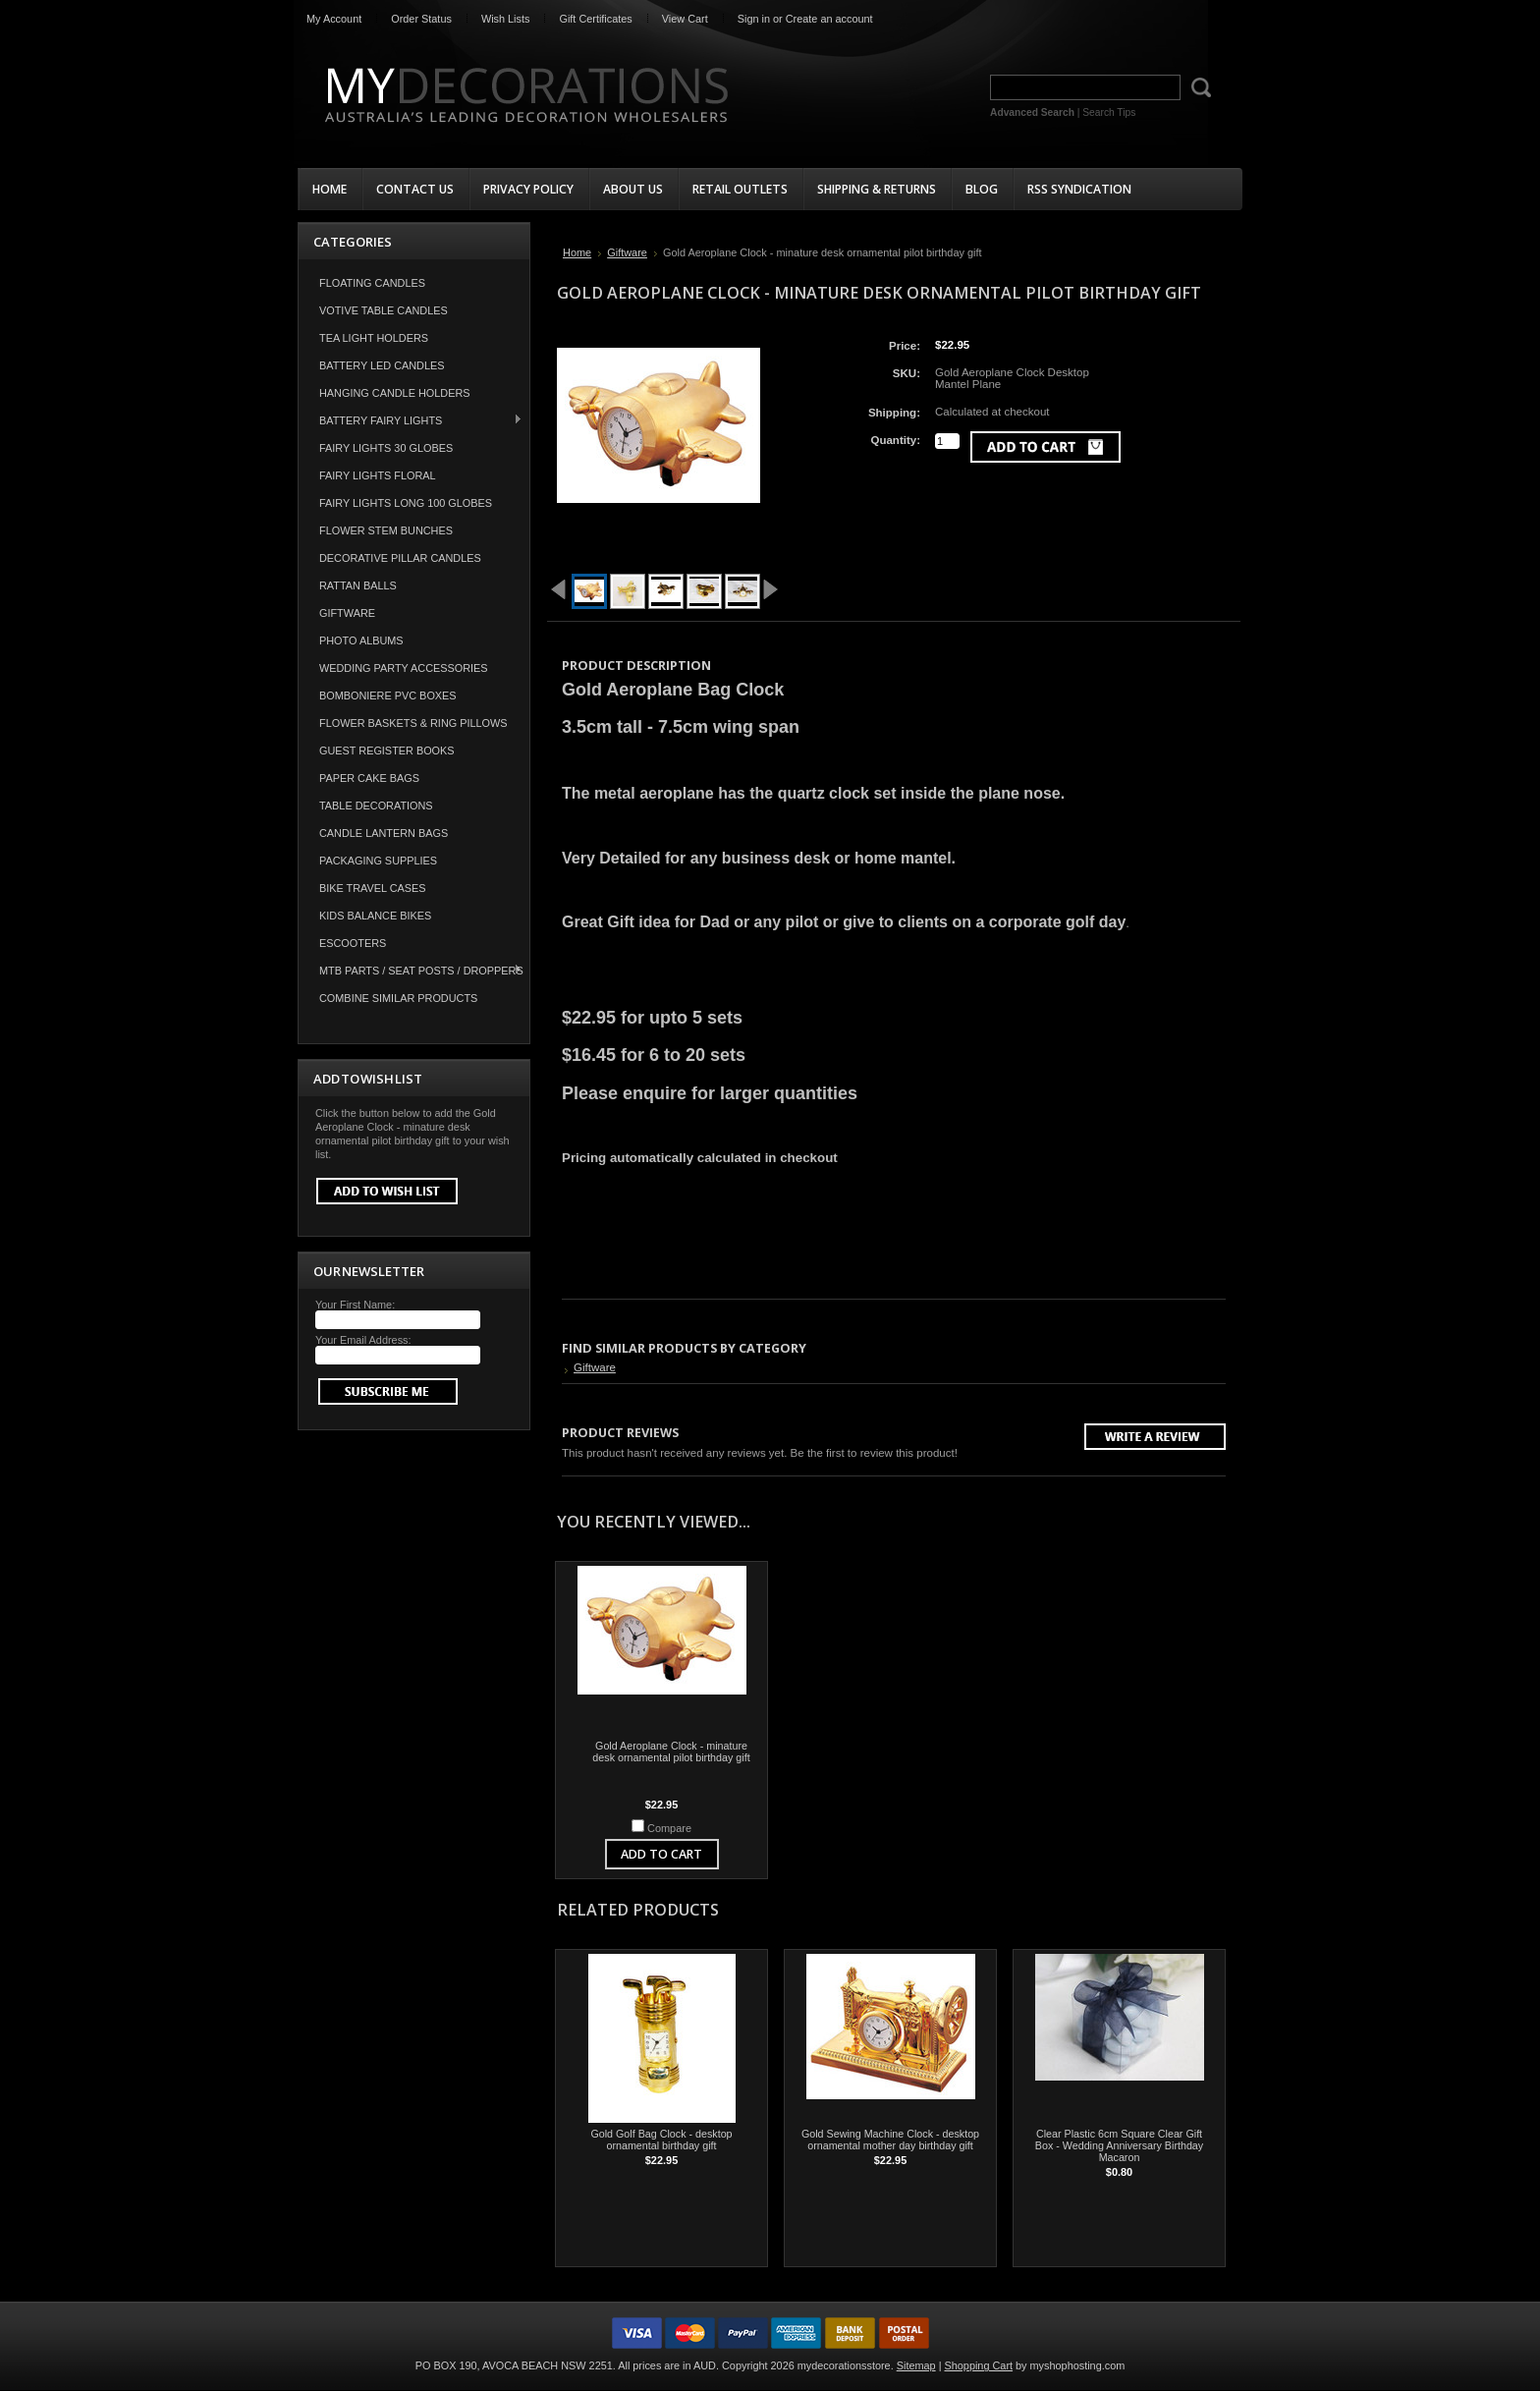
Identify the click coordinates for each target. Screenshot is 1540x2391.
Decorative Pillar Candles (400, 558)
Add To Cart (661, 1854)
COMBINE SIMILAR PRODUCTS (398, 998)
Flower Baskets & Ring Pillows (413, 723)
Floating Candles (372, 283)
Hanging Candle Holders (394, 393)
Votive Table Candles (383, 310)
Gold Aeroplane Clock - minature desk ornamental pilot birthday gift (670, 1751)
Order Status (421, 19)
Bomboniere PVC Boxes (388, 695)
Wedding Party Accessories (403, 668)
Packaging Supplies (378, 860)
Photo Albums (361, 640)
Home (577, 252)
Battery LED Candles (382, 365)
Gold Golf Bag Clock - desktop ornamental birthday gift (661, 2139)
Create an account (829, 19)
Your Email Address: (363, 1340)
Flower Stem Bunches (386, 530)
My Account (333, 19)
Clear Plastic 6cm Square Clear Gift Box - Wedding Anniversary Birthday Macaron (1119, 2145)
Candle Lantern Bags (383, 833)
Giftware (347, 613)
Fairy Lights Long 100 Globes (405, 503)
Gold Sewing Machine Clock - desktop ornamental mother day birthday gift (890, 2139)
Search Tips (1108, 112)
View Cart (685, 19)
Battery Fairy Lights (410, 420)
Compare (669, 1828)
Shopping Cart (979, 2365)
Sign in (754, 19)
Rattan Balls (358, 585)
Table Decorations (376, 805)
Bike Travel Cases (372, 888)
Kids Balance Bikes (375, 915)
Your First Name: (355, 1304)
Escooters (352, 943)
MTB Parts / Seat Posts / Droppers (411, 970)
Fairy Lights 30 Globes (386, 448)
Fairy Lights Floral (377, 475)
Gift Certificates (595, 19)
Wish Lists (505, 19)
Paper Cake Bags (369, 778)
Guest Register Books (387, 750)
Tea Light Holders (373, 338)
